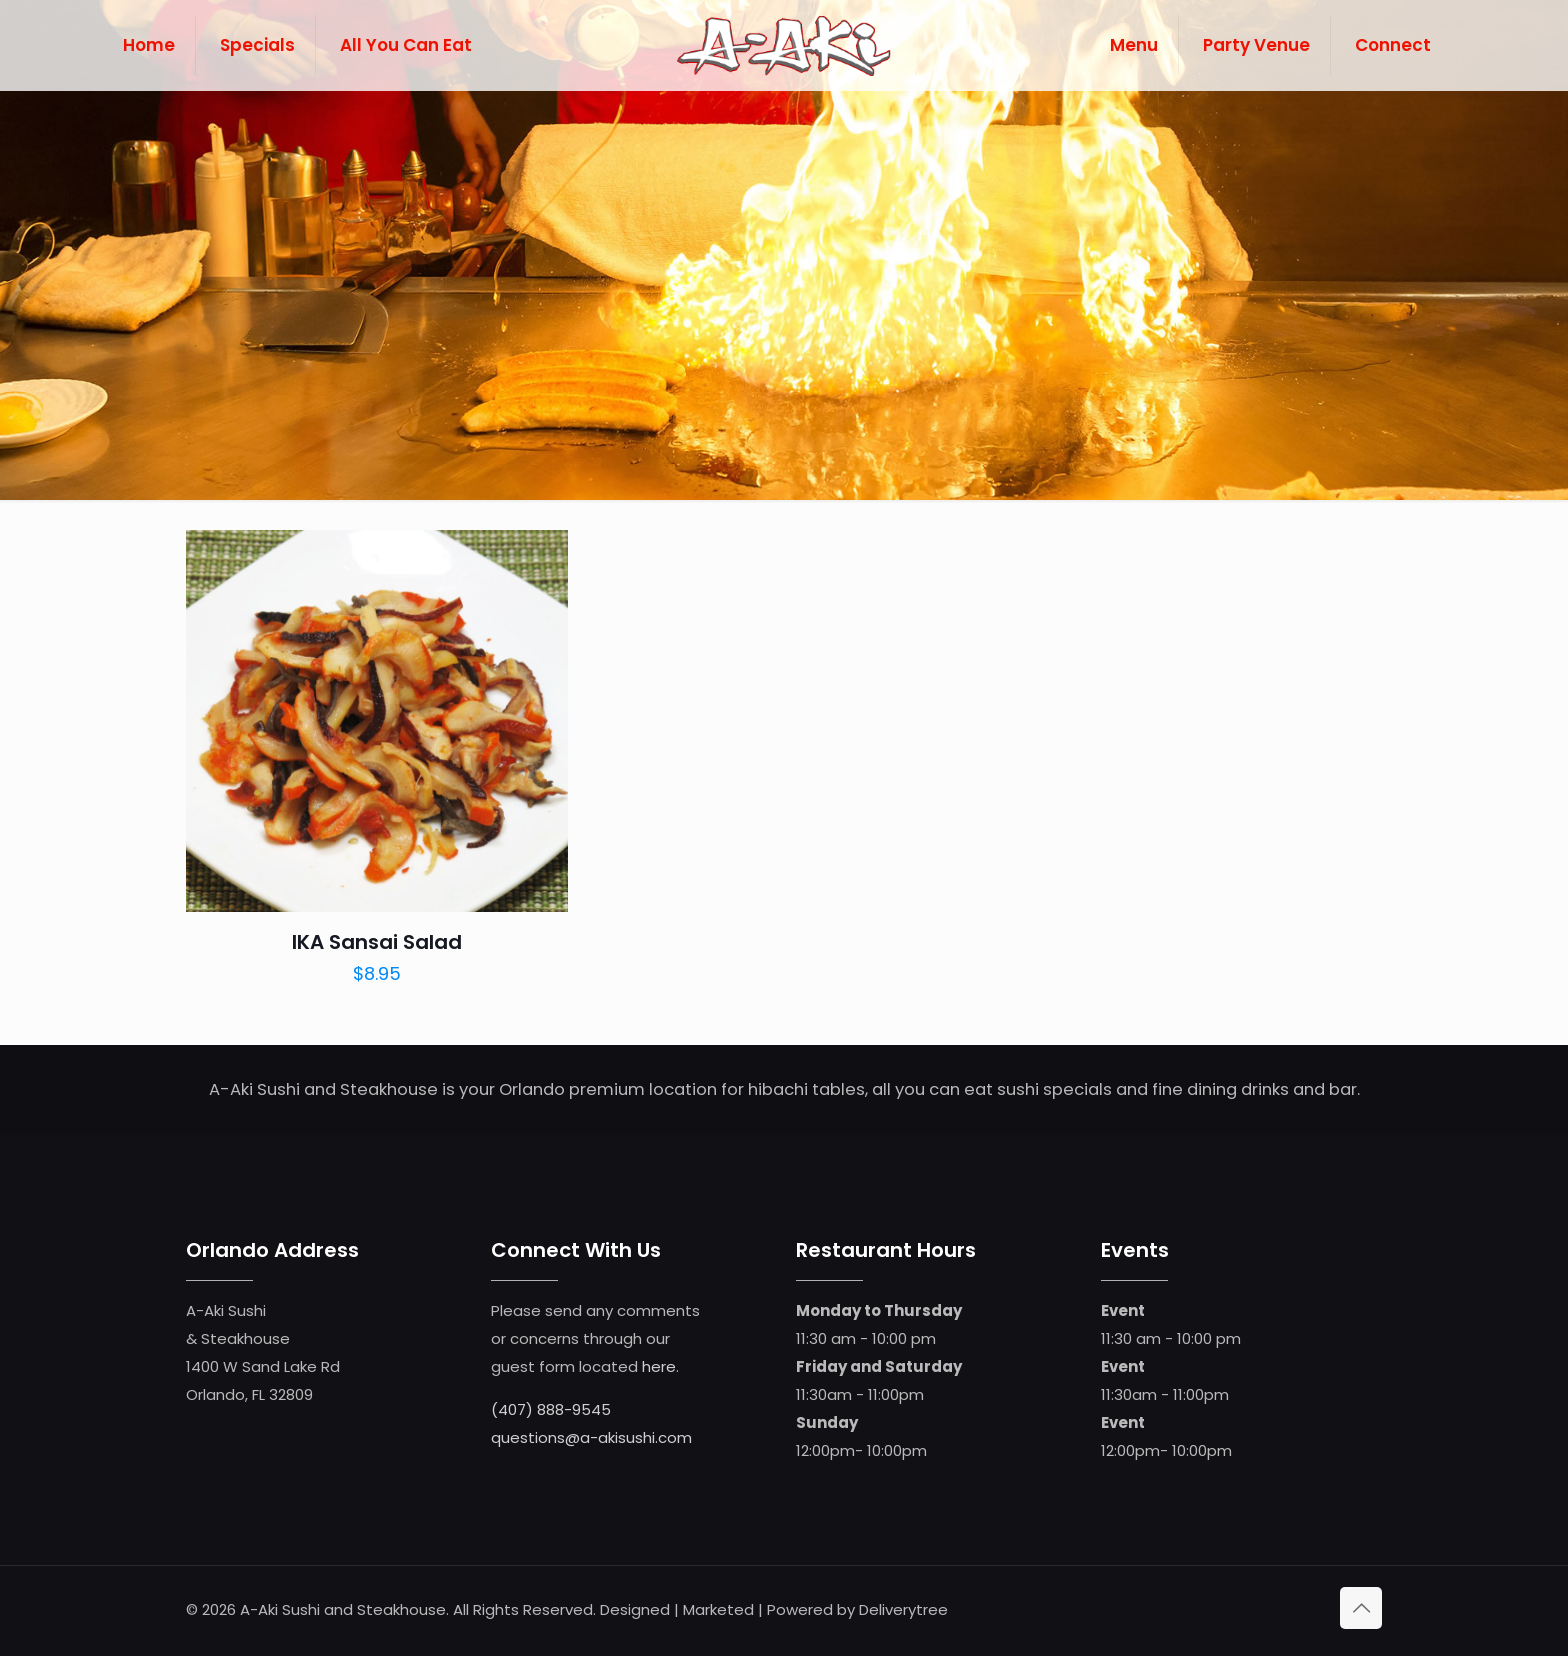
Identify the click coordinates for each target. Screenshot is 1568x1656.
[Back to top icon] (1361, 1608)
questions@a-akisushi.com (591, 1437)
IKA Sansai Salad (377, 942)
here (659, 1366)
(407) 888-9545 (551, 1409)
